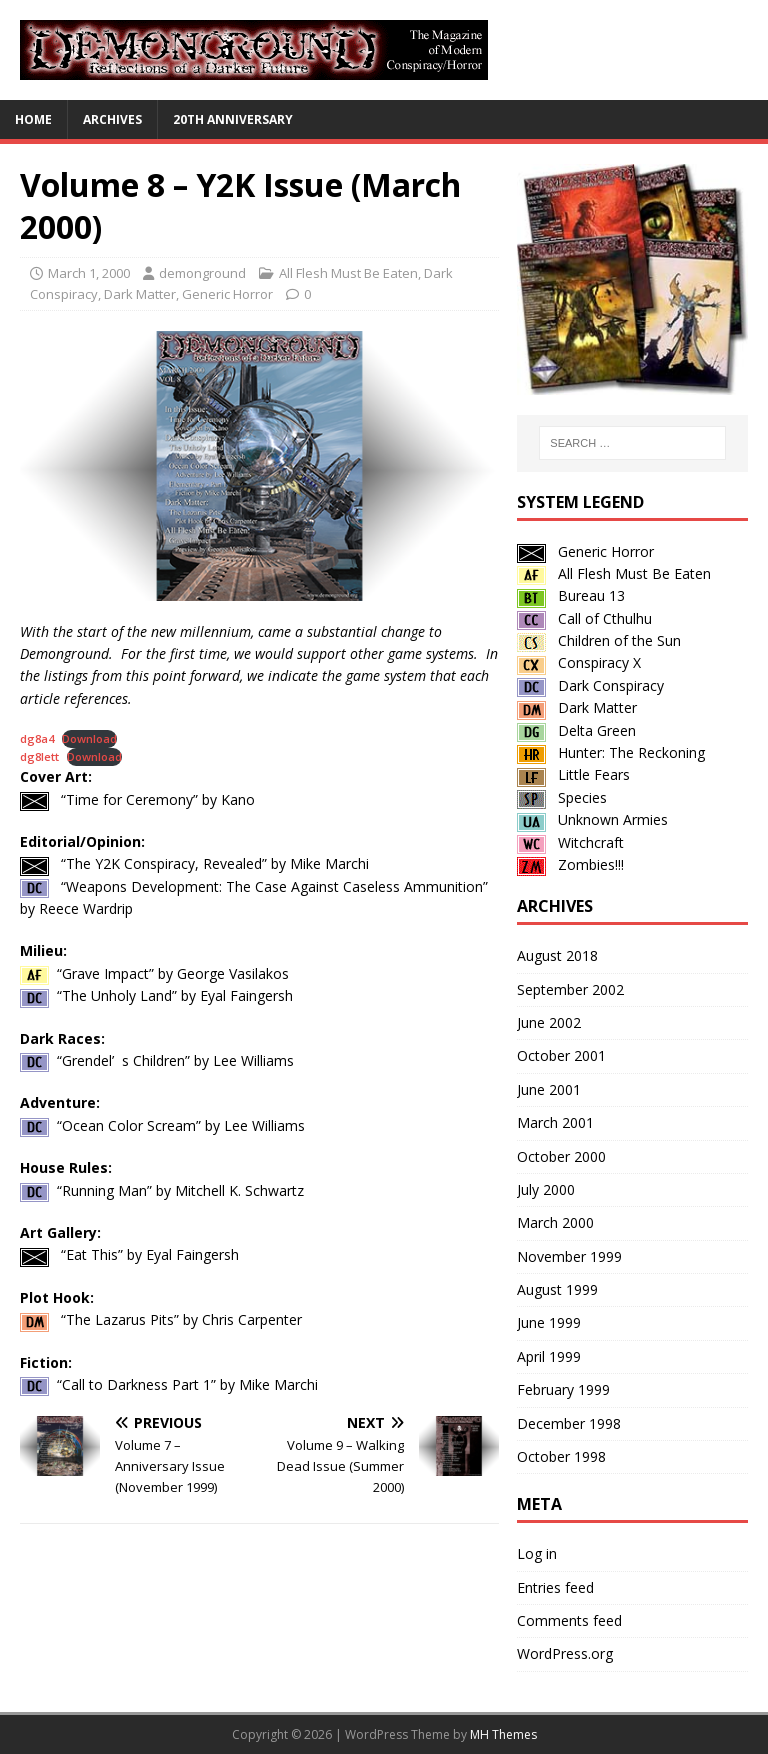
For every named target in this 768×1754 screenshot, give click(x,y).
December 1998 (569, 1423)
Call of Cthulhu (584, 618)
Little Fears (573, 774)
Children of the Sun (599, 640)
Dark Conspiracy (590, 685)
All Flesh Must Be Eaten (348, 273)
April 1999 (549, 1356)
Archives (112, 119)
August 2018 (557, 955)
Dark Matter (140, 294)
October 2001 (561, 1055)
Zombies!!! (570, 864)
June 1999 (549, 1322)
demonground (202, 273)
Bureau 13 (571, 595)
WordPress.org (565, 1653)
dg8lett (39, 756)
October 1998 (561, 1456)
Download (89, 738)
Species (562, 797)
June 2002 (549, 1022)
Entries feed (555, 1587)
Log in (537, 1553)
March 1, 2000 (89, 273)
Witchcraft (570, 842)
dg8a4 (37, 738)
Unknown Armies (592, 819)
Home (33, 119)
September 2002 (570, 989)
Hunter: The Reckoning (611, 752)
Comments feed (569, 1620)
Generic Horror (227, 294)
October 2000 (561, 1156)
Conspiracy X (579, 662)
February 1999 (563, 1389)
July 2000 (546, 1189)
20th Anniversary (233, 119)
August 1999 (557, 1289)
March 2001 (555, 1122)
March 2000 (555, 1222)
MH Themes (503, 1734)
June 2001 (549, 1089)
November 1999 (569, 1256)
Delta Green (576, 730)
